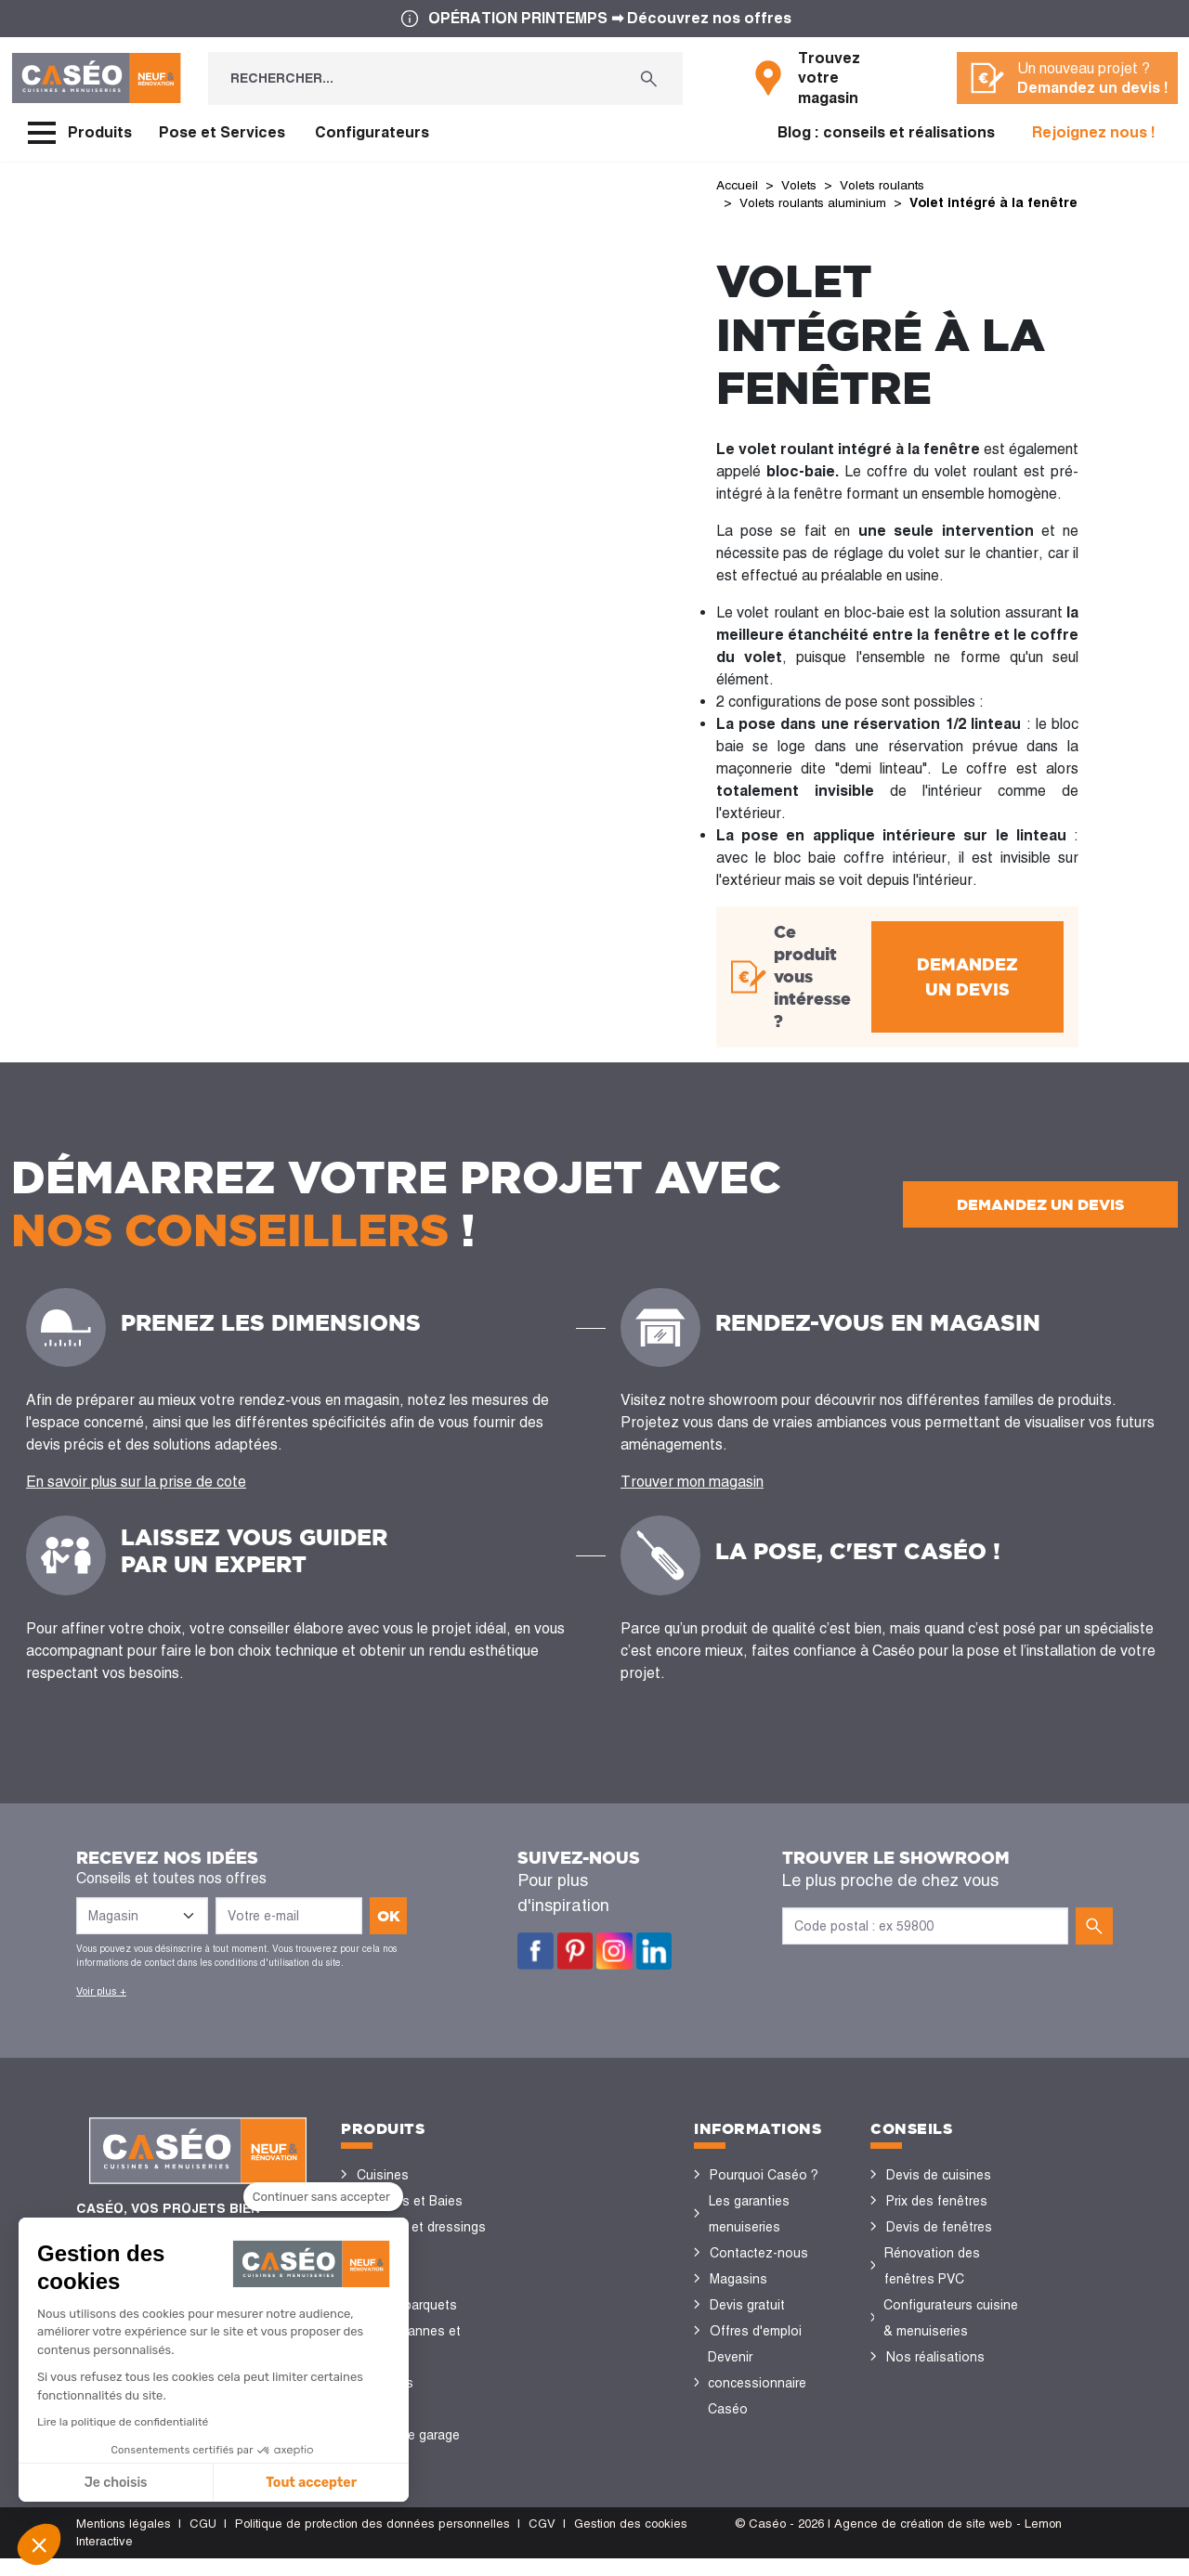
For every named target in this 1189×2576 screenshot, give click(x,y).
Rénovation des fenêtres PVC (932, 2283)
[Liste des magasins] (142, 1933)
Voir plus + (101, 2008)
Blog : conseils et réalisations (886, 132)
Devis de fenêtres (939, 2244)
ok (388, 1933)
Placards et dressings (421, 2244)
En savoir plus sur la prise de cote (136, 1499)
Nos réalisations (935, 2374)
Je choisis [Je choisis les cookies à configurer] (116, 2483)
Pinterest (575, 1968)
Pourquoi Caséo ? (764, 2192)
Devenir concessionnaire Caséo (757, 2400)
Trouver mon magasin (692, 1499)
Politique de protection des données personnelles (372, 2541)
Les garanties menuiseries (749, 2231)
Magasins (738, 2296)
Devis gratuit (747, 2322)
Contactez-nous (759, 2270)
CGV (542, 2541)
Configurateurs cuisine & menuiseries (950, 2335)
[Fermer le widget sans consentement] (323, 2198)
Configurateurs (372, 132)
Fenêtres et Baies (410, 2218)
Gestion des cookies (630, 2541)
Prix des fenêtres (936, 2218)
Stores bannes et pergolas (408, 2361)
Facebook (535, 1968)
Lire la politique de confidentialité (122, 2421)
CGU (202, 2541)
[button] (39, 2544)
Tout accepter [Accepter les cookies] (311, 2483)
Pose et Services (222, 132)
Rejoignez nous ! (1094, 132)
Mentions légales (123, 2541)
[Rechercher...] (411, 78)
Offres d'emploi (756, 2348)
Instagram (614, 1968)
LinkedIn (654, 1968)
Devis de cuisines (938, 2192)
